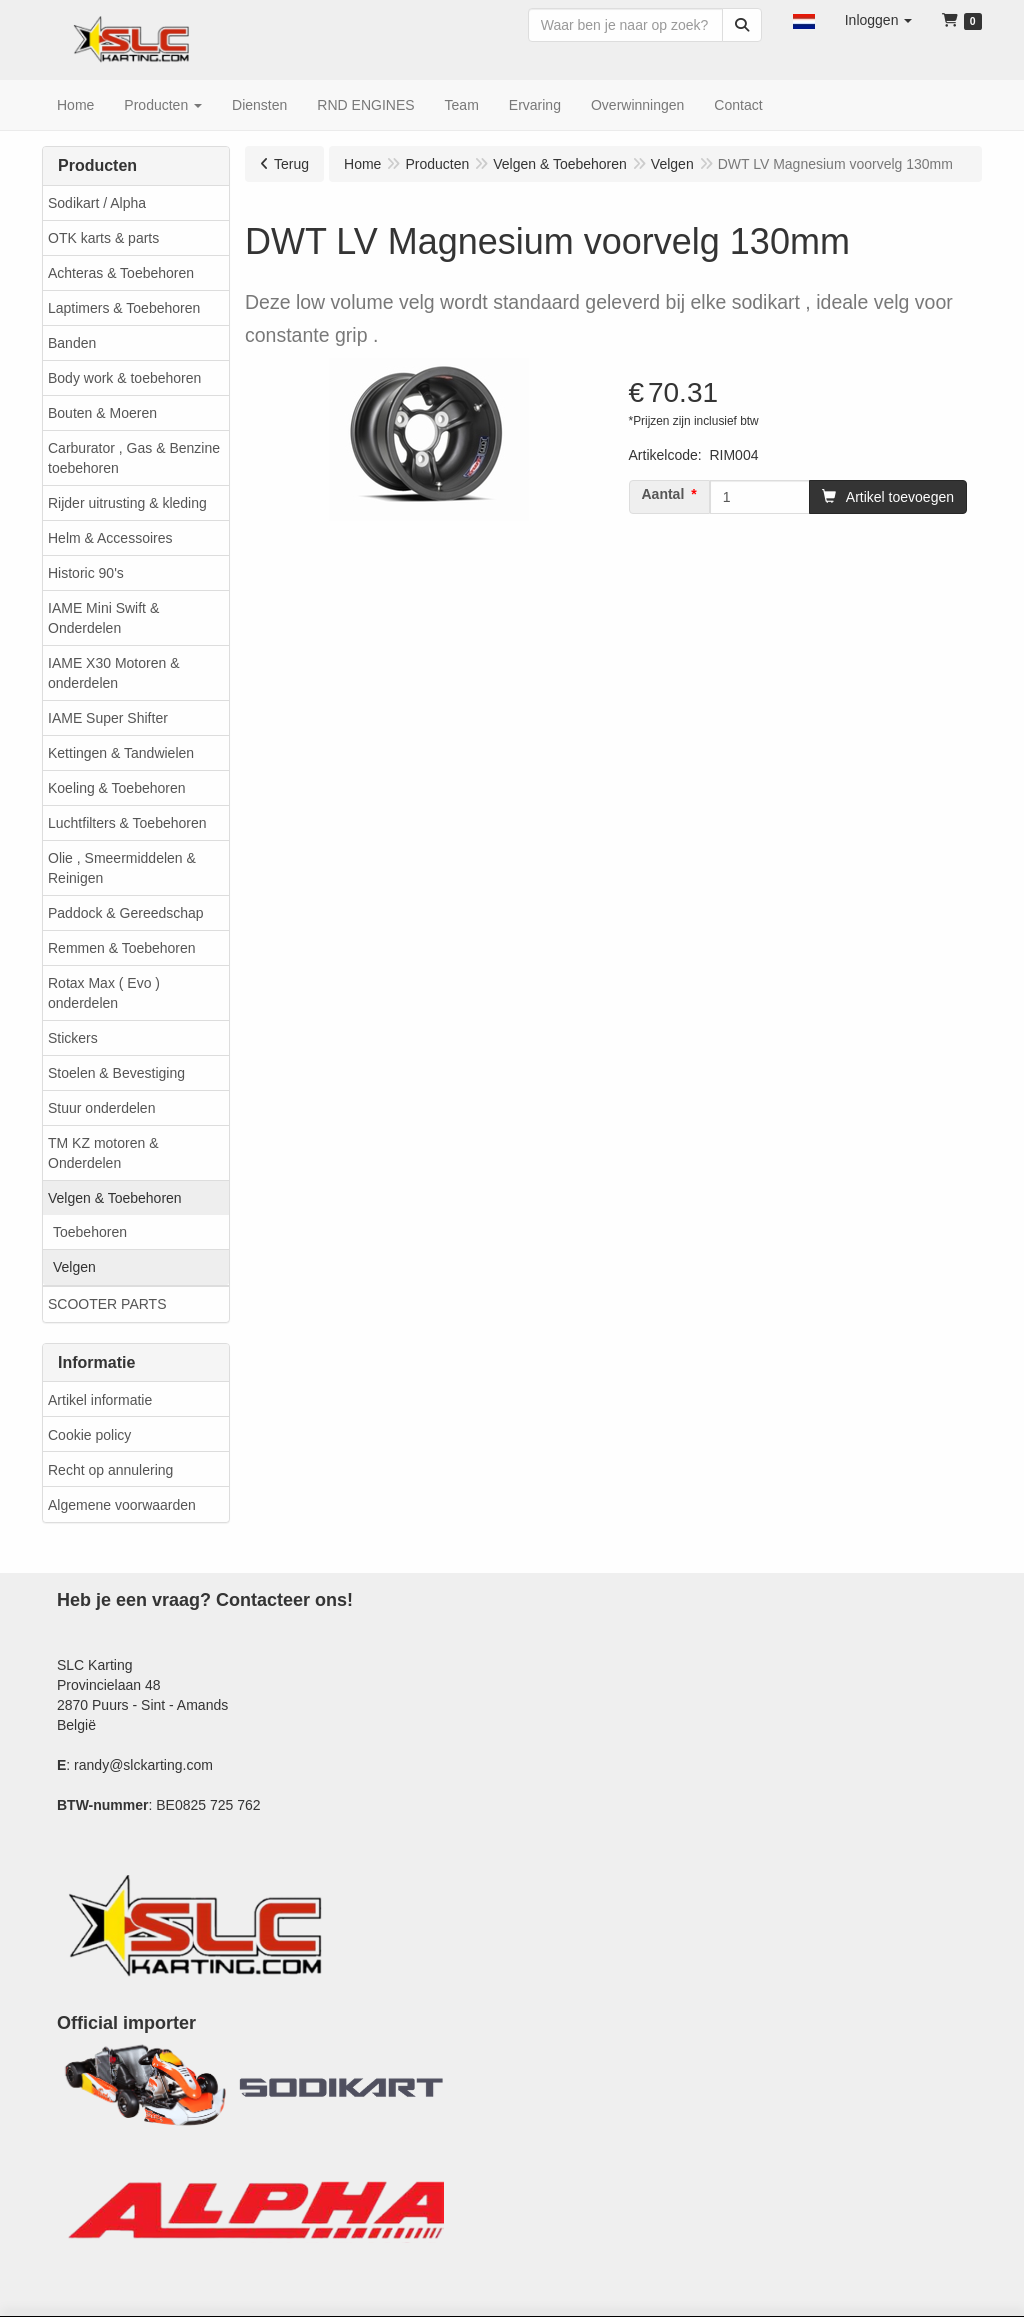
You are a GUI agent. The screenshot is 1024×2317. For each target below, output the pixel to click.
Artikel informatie (100, 1400)
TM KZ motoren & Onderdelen (103, 1153)
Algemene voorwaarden (122, 1505)
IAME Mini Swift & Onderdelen (103, 618)
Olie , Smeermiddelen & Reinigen (122, 868)
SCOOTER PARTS (107, 1304)
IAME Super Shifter (108, 718)
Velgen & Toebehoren (115, 1198)
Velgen (74, 1267)
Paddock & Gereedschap (126, 913)
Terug (291, 164)
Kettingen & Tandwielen (121, 753)
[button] (804, 20)
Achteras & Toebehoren (121, 273)
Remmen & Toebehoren (122, 948)
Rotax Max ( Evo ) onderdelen (104, 993)
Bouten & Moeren (102, 413)
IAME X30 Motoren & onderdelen (114, 673)
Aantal (663, 494)
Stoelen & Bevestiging (116, 1073)
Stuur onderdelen (101, 1108)
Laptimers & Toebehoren (124, 308)
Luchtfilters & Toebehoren (127, 823)
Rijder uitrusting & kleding (127, 503)
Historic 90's (86, 573)
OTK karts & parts (103, 238)
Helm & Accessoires (110, 538)
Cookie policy (89, 1435)
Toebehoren (90, 1232)
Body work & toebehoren (124, 378)
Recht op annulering (110, 1470)
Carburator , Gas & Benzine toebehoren (134, 458)
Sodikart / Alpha (97, 203)
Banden (72, 343)
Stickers (73, 1038)
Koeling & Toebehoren (117, 788)
